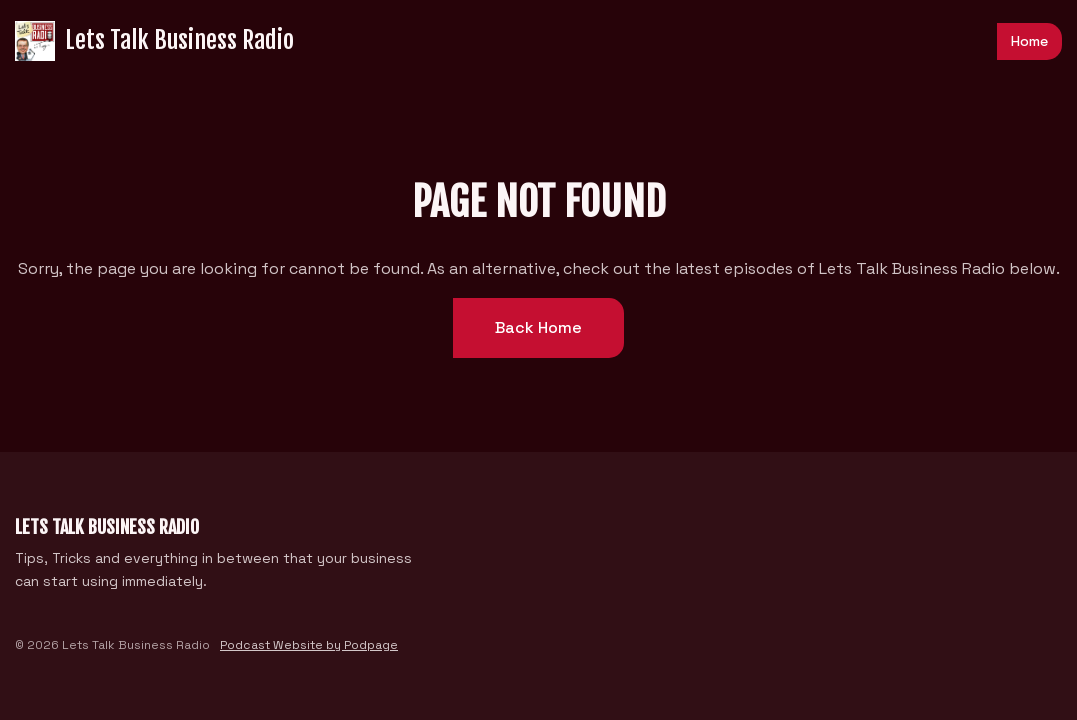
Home (1029, 41)
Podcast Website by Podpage (309, 645)
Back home (538, 327)
